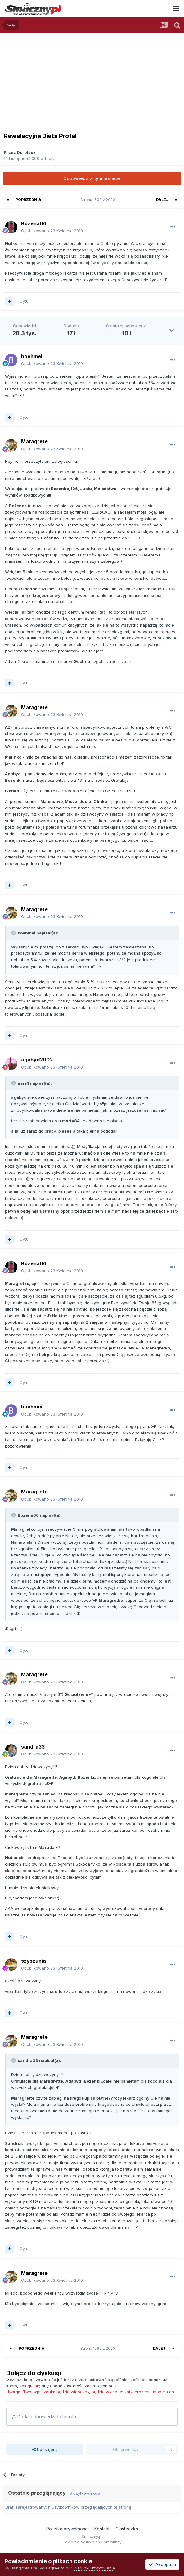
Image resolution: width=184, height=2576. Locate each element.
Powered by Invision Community (92, 2542)
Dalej (162, 199)
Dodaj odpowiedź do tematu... (45, 2416)
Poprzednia (28, 199)
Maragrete (34, 441)
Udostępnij (44, 2449)
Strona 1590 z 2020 (98, 199)
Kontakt (102, 2528)
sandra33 (33, 1747)
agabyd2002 (37, 1059)
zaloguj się (30, 2385)
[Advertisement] (92, 79)
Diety (50, 158)
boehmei (31, 356)
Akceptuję (162, 2564)
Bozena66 (34, 223)
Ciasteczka (126, 2528)
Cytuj (24, 301)
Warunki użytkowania (94, 2567)
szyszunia (33, 1961)
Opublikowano (52, 230)
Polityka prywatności (67, 2528)
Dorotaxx (26, 152)
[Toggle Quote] (14, 932)
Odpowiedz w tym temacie (92, 178)
